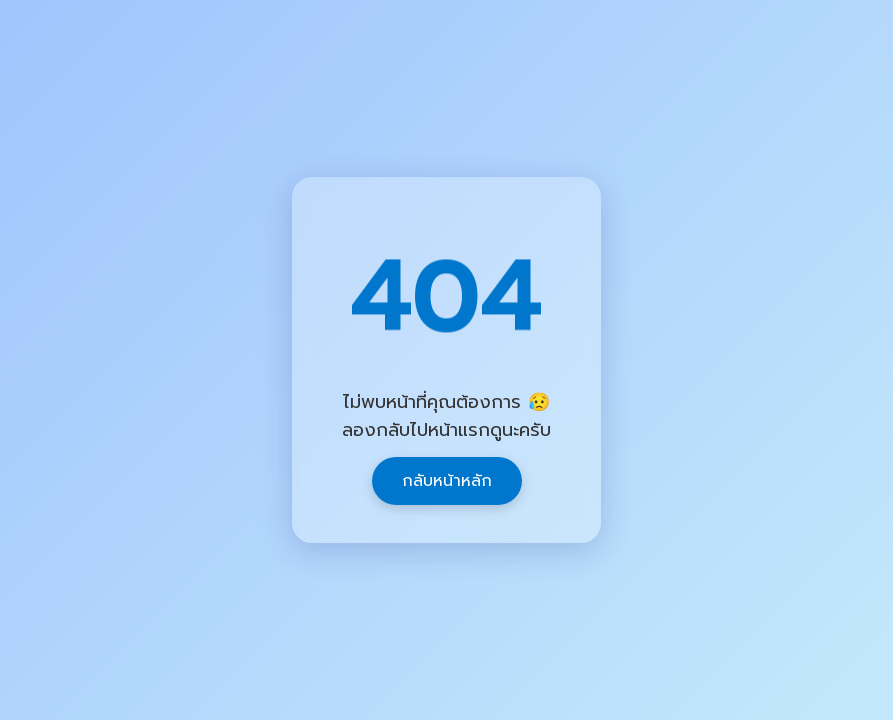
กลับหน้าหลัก (447, 481)
